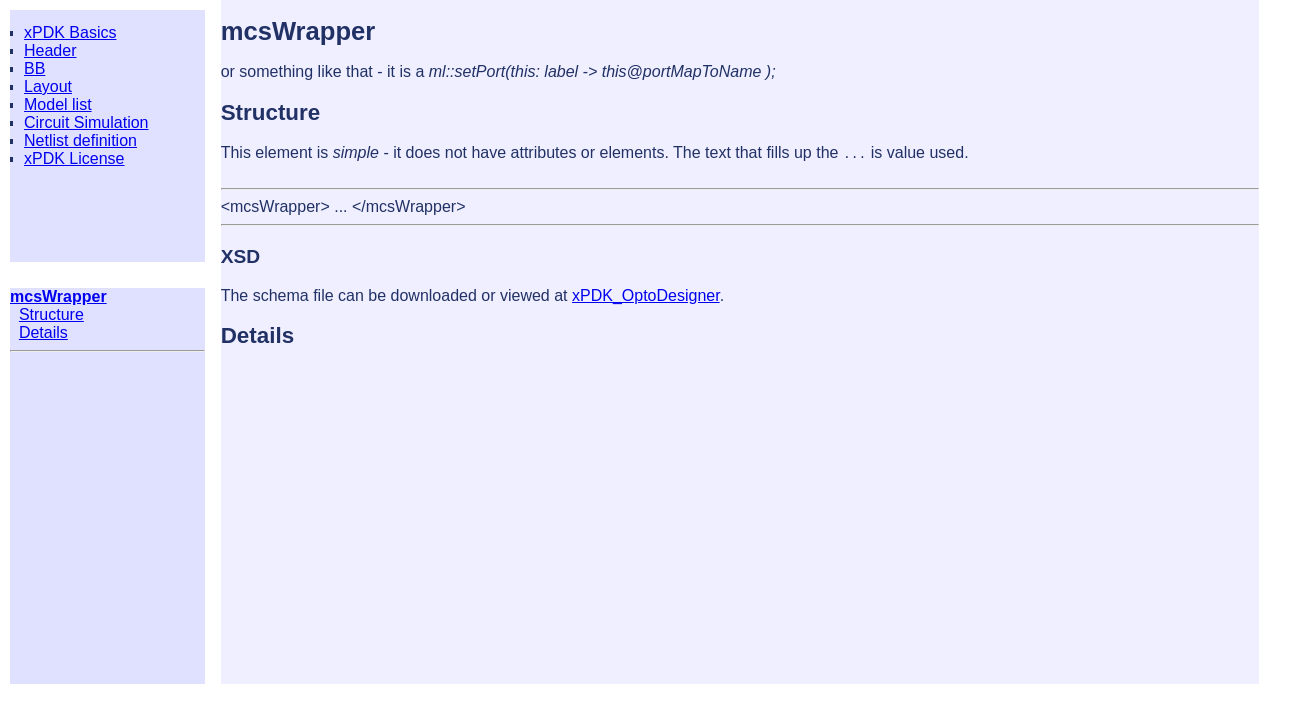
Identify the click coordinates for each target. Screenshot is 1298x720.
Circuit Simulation (86, 122)
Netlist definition (80, 140)
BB (34, 68)
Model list (58, 104)
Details (43, 332)
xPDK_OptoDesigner (646, 295)
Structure (51, 314)
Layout (48, 86)
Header (50, 50)
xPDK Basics (70, 32)
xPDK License (74, 158)
